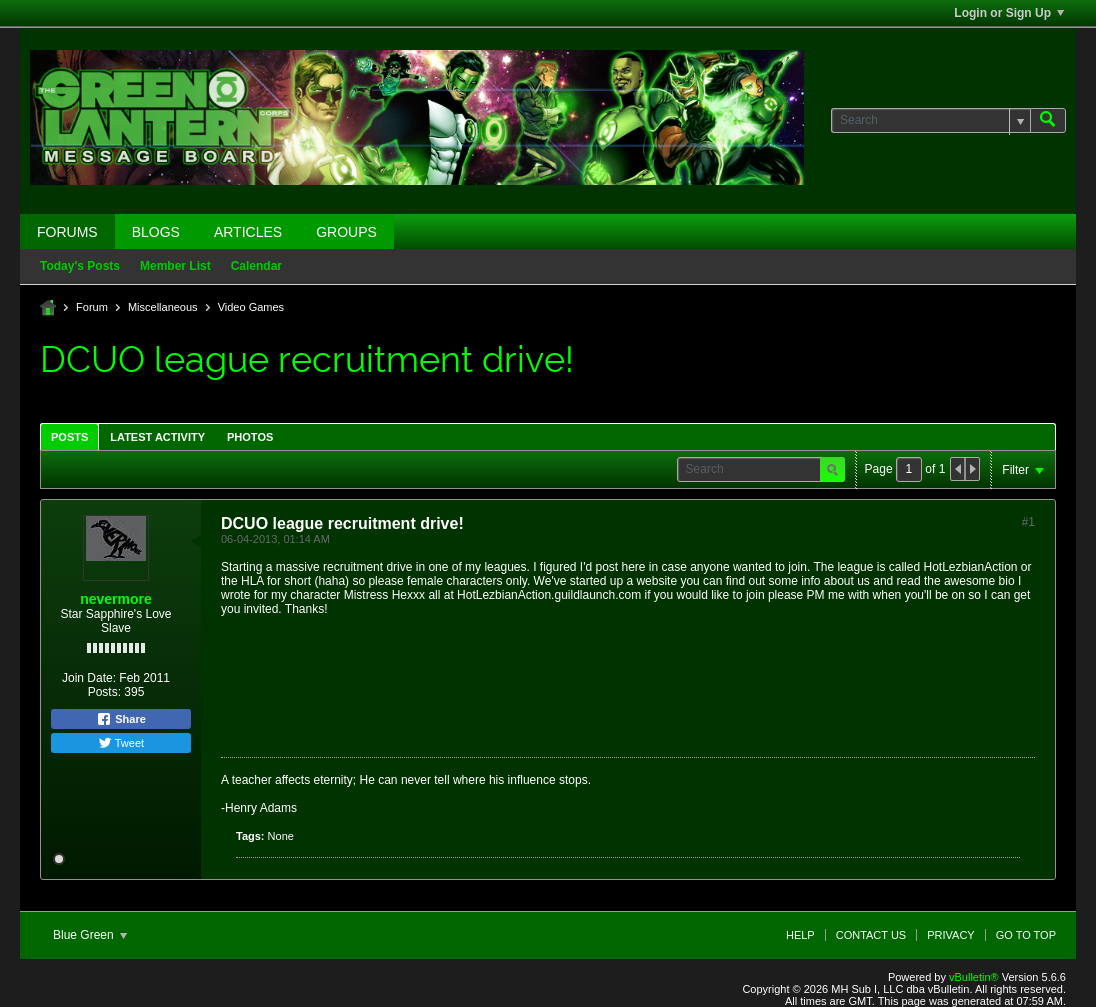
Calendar (256, 266)
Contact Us (871, 935)
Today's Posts (80, 266)
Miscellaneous (163, 307)
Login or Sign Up (1009, 13)
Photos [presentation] (250, 437)
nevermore (116, 599)
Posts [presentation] (69, 437)
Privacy (950, 935)
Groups (346, 232)
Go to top (1026, 935)
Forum (92, 307)
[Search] (930, 120)
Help (800, 935)
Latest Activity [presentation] (157, 437)
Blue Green (90, 935)
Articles (248, 232)
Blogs (156, 232)
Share (121, 719)
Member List (175, 266)
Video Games (251, 307)
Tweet (121, 743)
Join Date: (89, 678)
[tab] (69, 436)
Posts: (104, 692)
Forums (67, 232)
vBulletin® (974, 977)
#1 (1028, 522)
